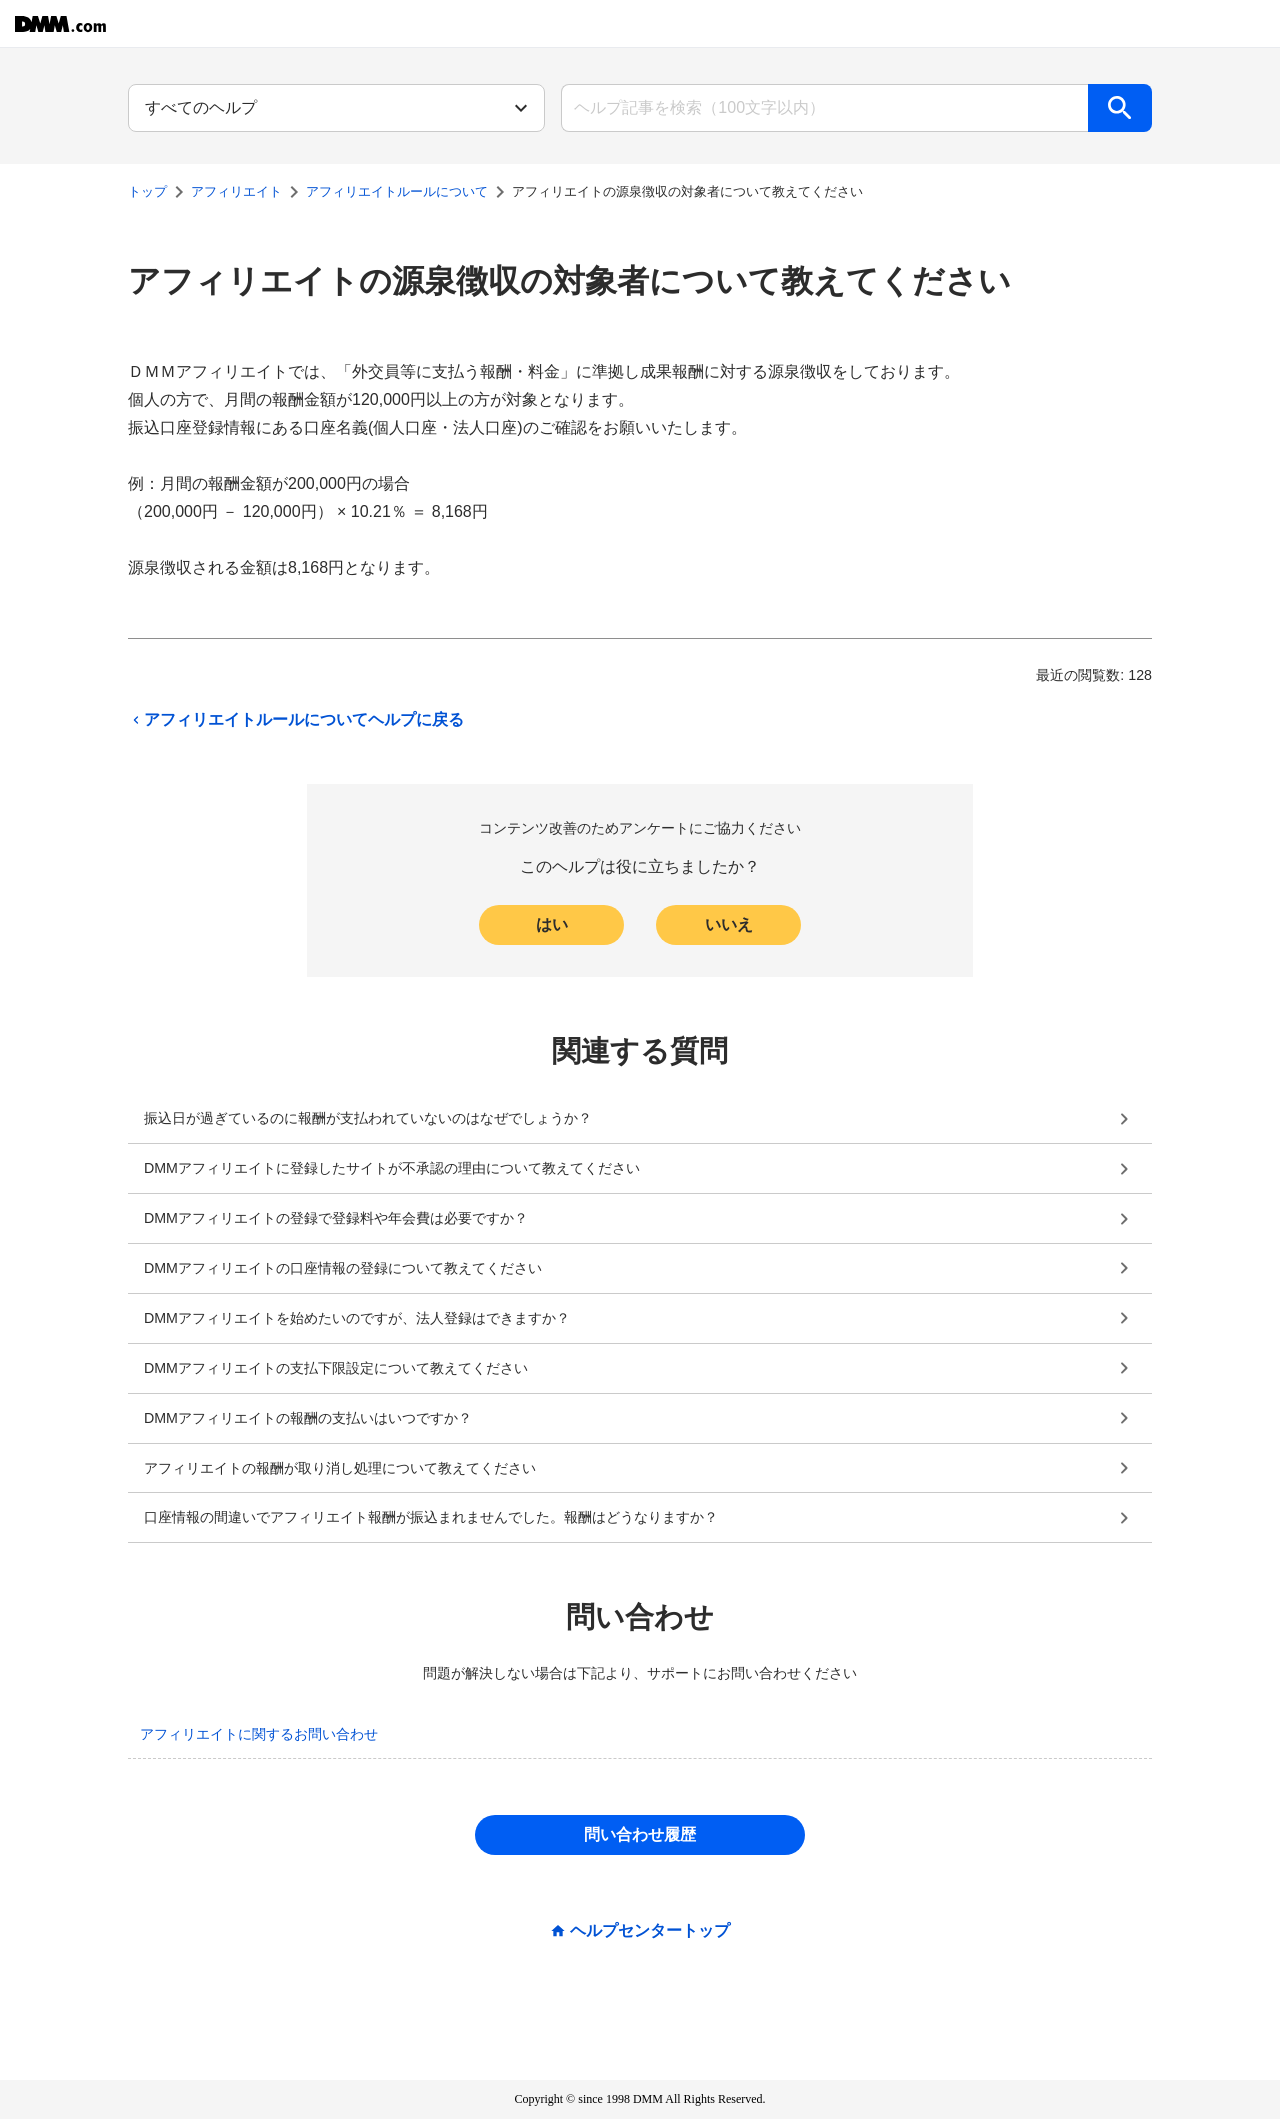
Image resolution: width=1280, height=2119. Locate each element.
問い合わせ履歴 (640, 1834)
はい (552, 924)
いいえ (729, 924)
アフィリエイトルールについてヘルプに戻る (296, 720)
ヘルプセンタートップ (650, 1931)
